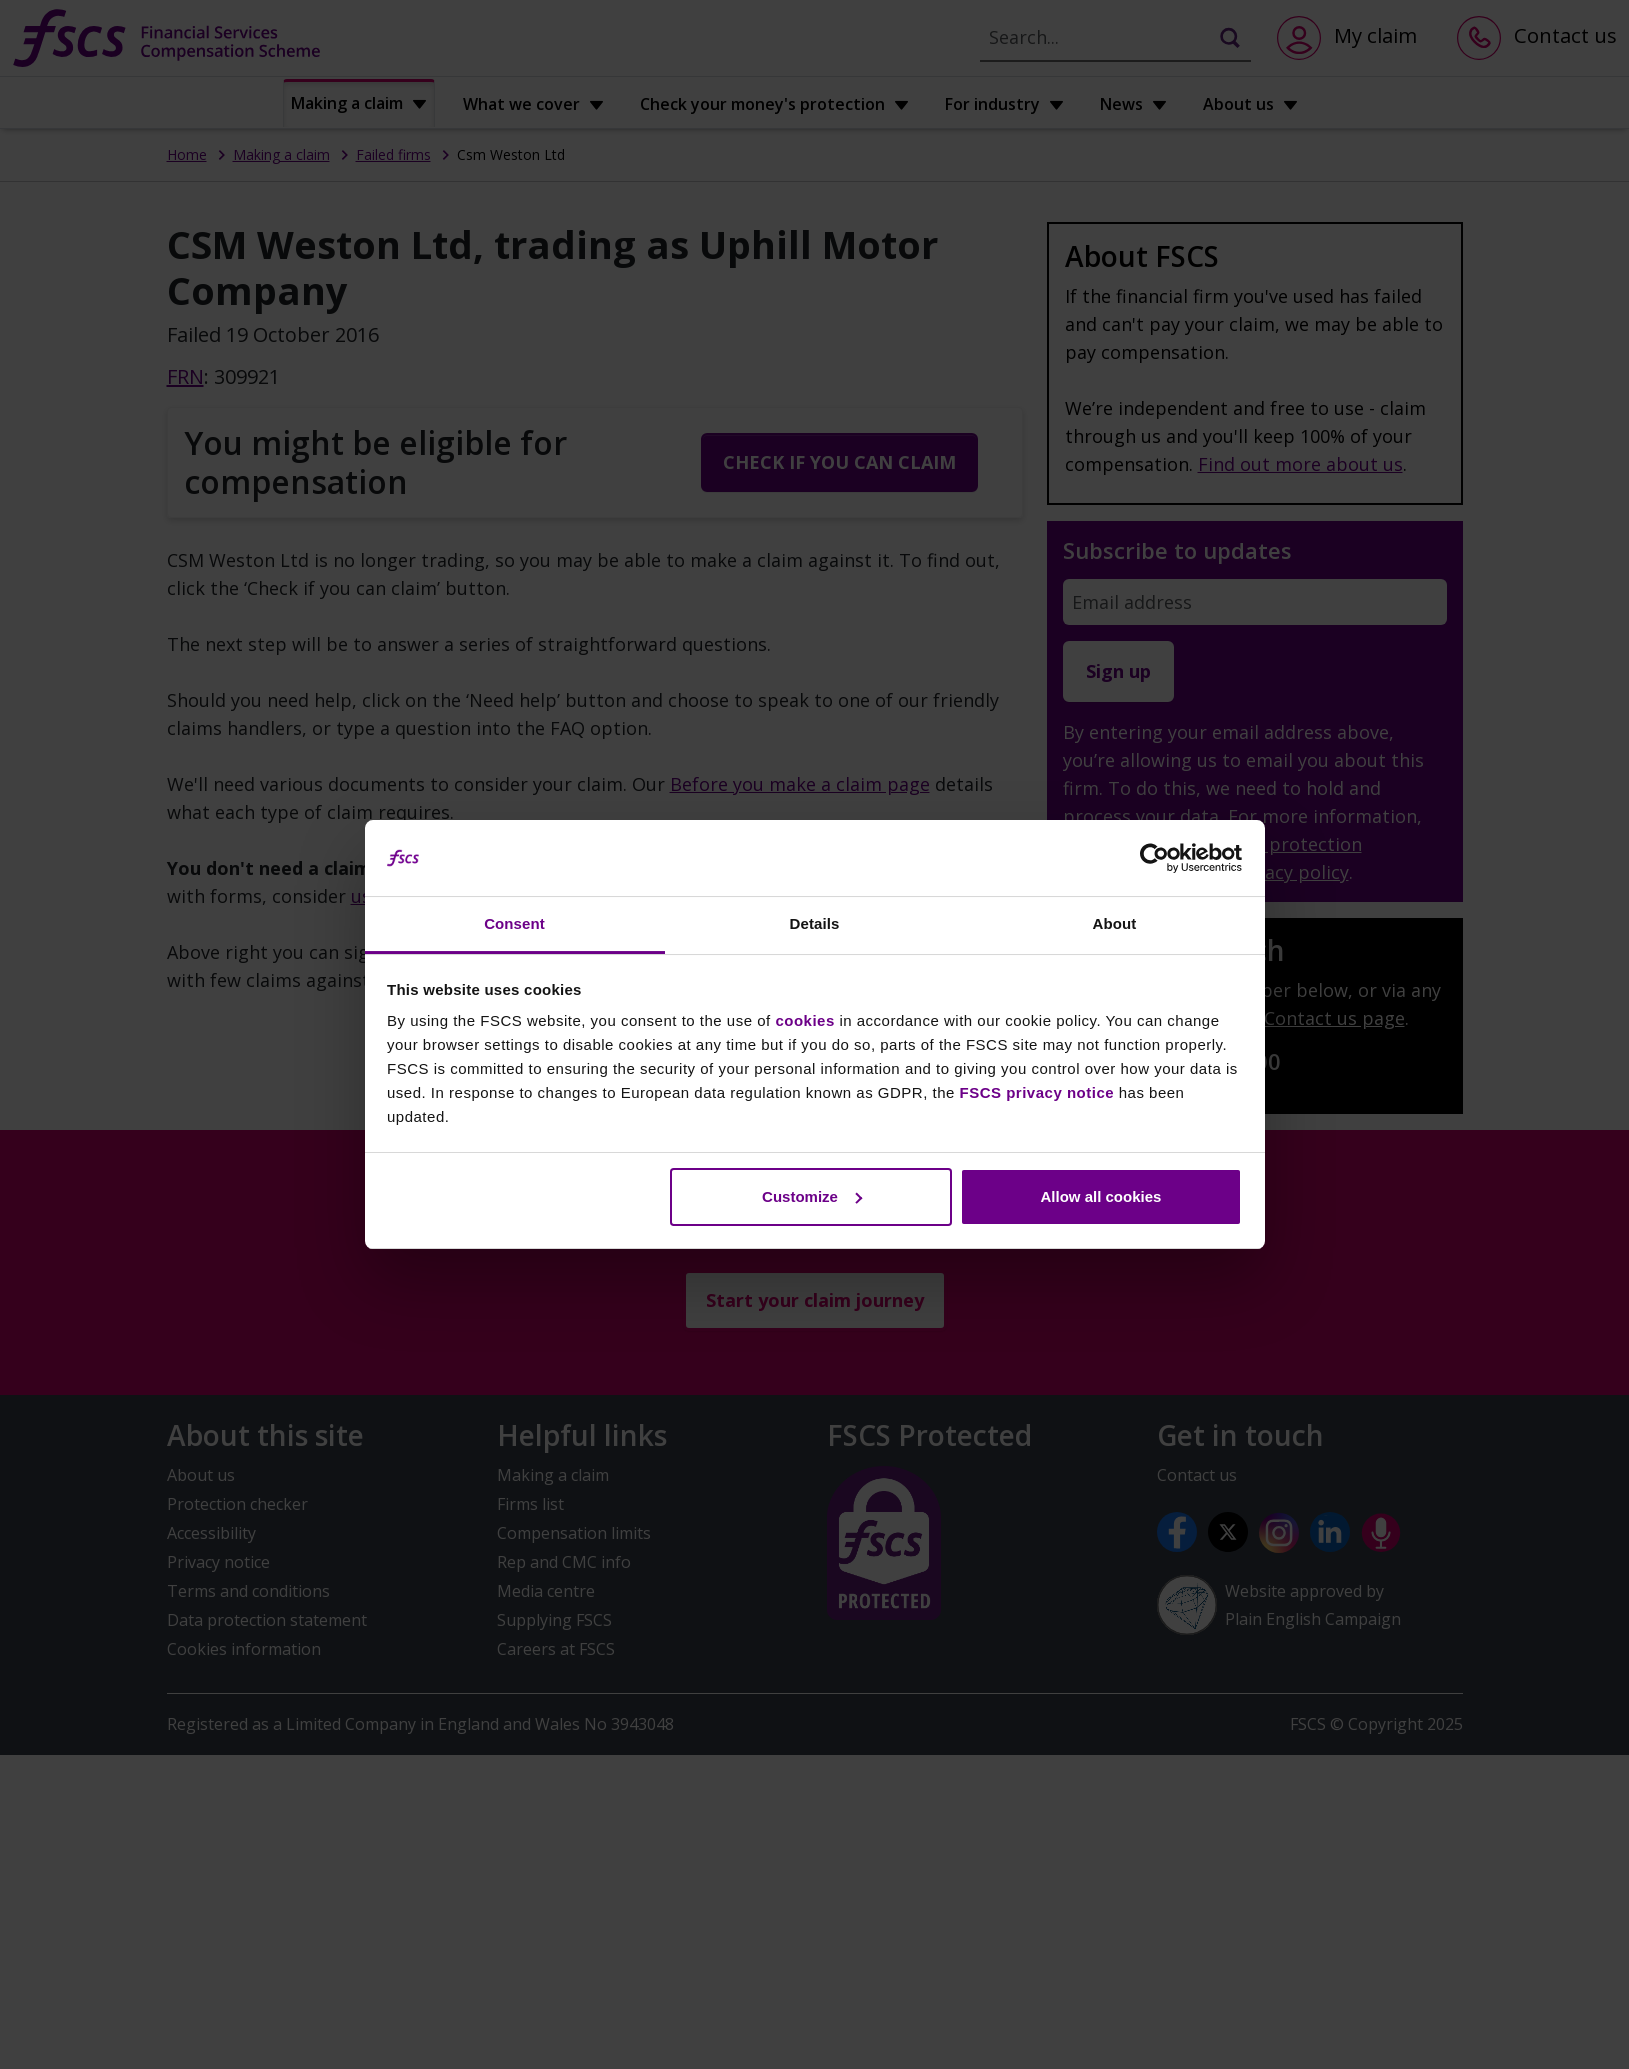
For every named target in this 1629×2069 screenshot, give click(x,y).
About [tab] (1115, 923)
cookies (804, 1020)
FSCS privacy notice (1037, 1092)
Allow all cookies (1100, 1196)
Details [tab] (815, 923)
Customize (812, 1196)
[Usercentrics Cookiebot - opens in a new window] (1154, 858)
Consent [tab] (514, 923)
